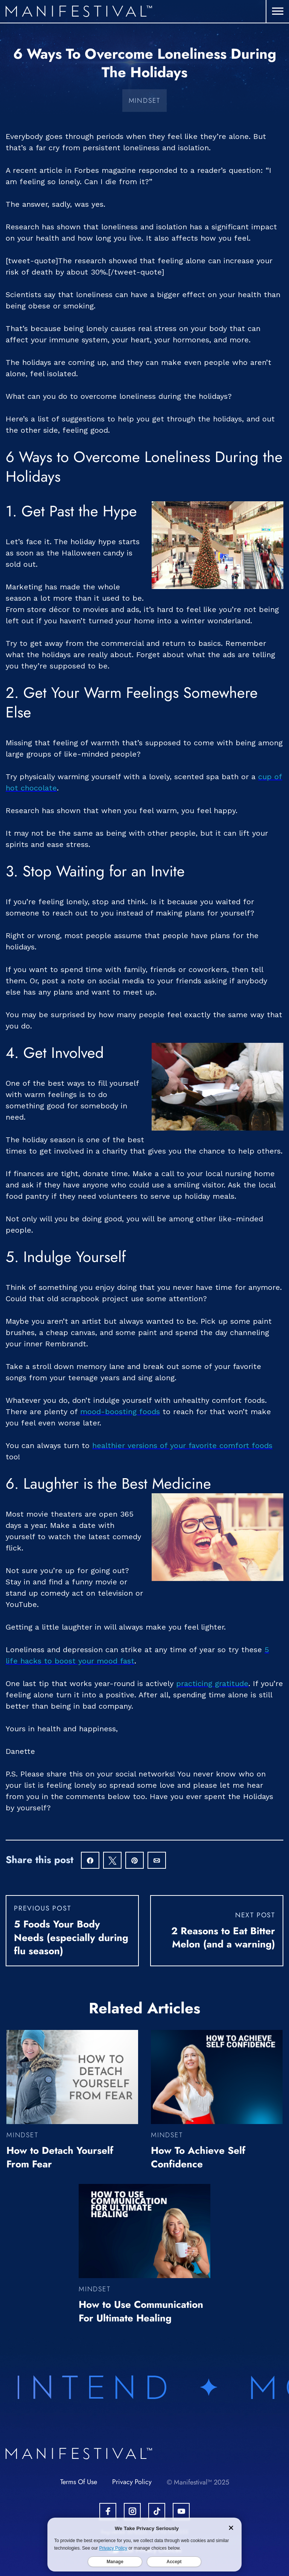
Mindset (145, 100)
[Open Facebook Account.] (107, 2511)
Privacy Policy (132, 2482)
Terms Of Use (78, 2482)
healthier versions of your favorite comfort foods (182, 1445)
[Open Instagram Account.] (132, 2511)
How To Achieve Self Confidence (198, 2157)
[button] (277, 11)
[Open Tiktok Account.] (156, 2511)
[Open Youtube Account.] (181, 2511)
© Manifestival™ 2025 (198, 2482)
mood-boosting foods (120, 1411)
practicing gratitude (212, 1683)
